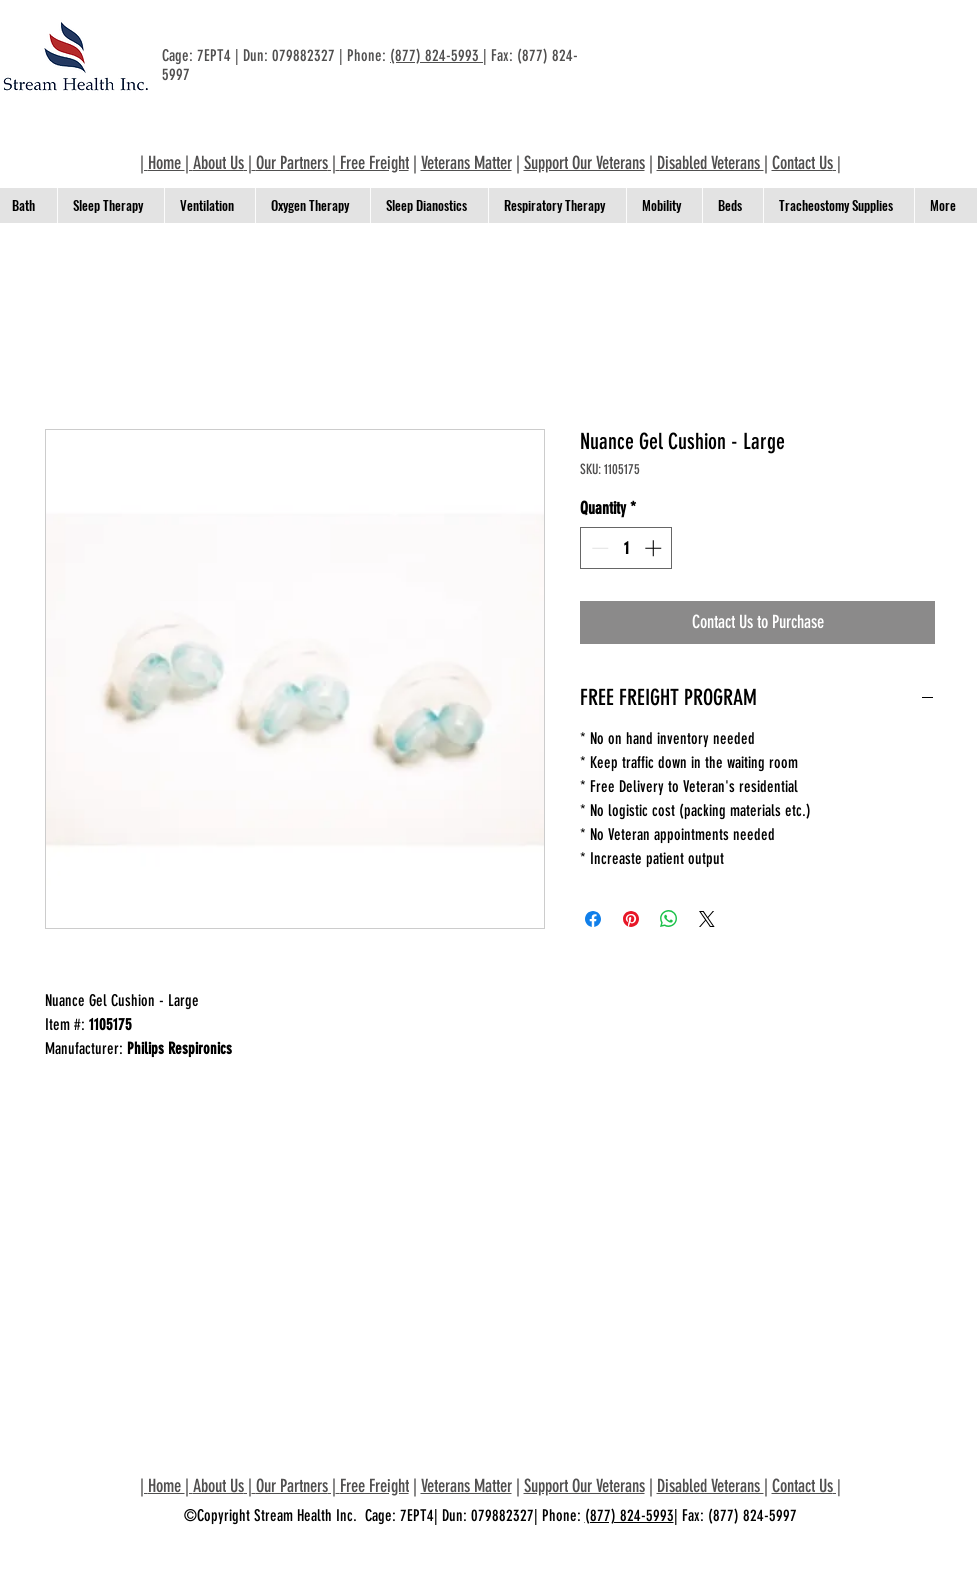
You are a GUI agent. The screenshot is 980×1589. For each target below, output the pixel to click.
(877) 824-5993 (436, 55)
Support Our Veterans (584, 163)
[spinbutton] (626, 548)
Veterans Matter (466, 163)
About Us (218, 163)
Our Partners (292, 163)
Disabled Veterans (710, 163)
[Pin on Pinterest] (631, 919)
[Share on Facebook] (593, 919)
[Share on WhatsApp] (669, 919)
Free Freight (374, 163)
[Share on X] (707, 919)
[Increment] (655, 548)
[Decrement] (598, 548)
